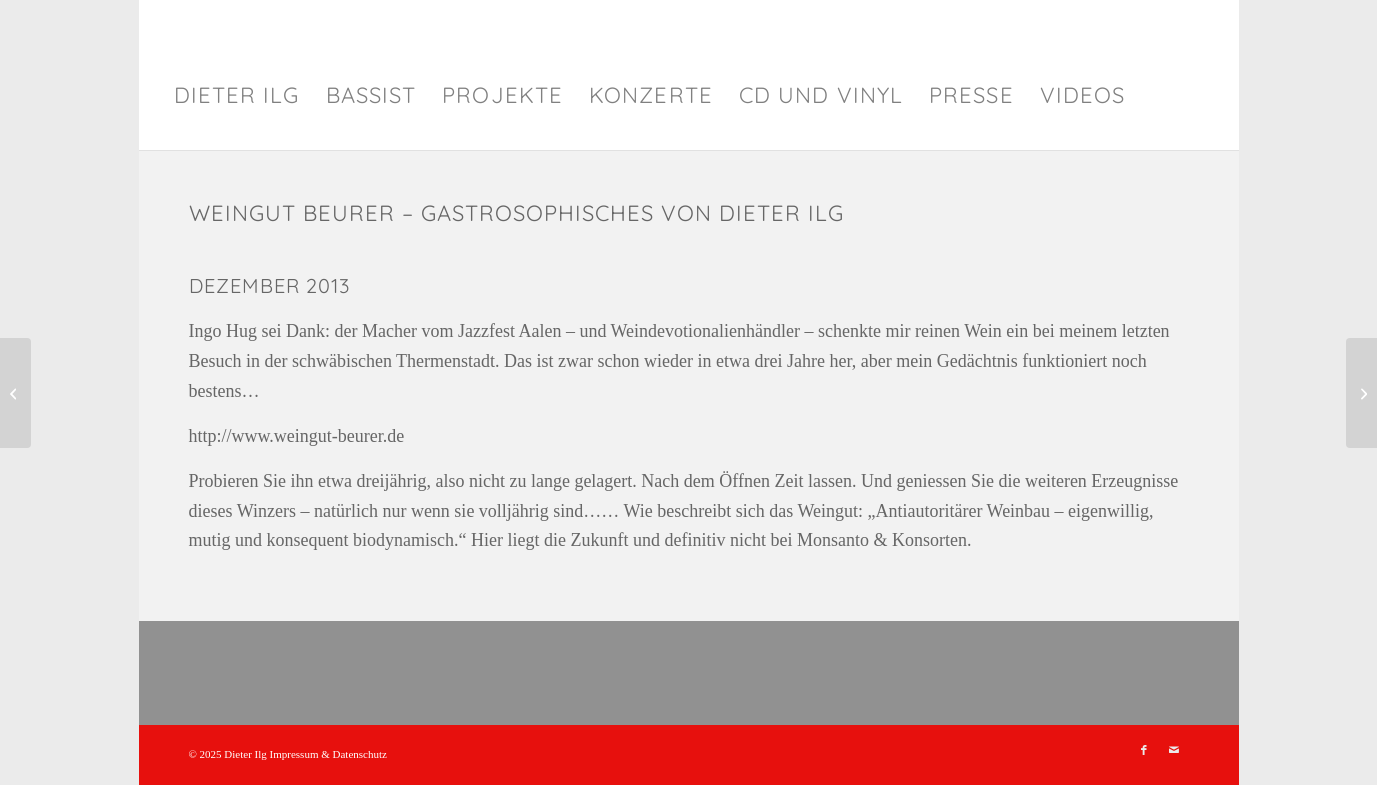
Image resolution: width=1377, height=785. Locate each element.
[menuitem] (237, 95)
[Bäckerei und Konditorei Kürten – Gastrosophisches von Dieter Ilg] (1361, 393)
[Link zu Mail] (1174, 750)
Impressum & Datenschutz (328, 754)
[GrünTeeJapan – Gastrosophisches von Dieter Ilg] (15, 393)
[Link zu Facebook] (1144, 750)
